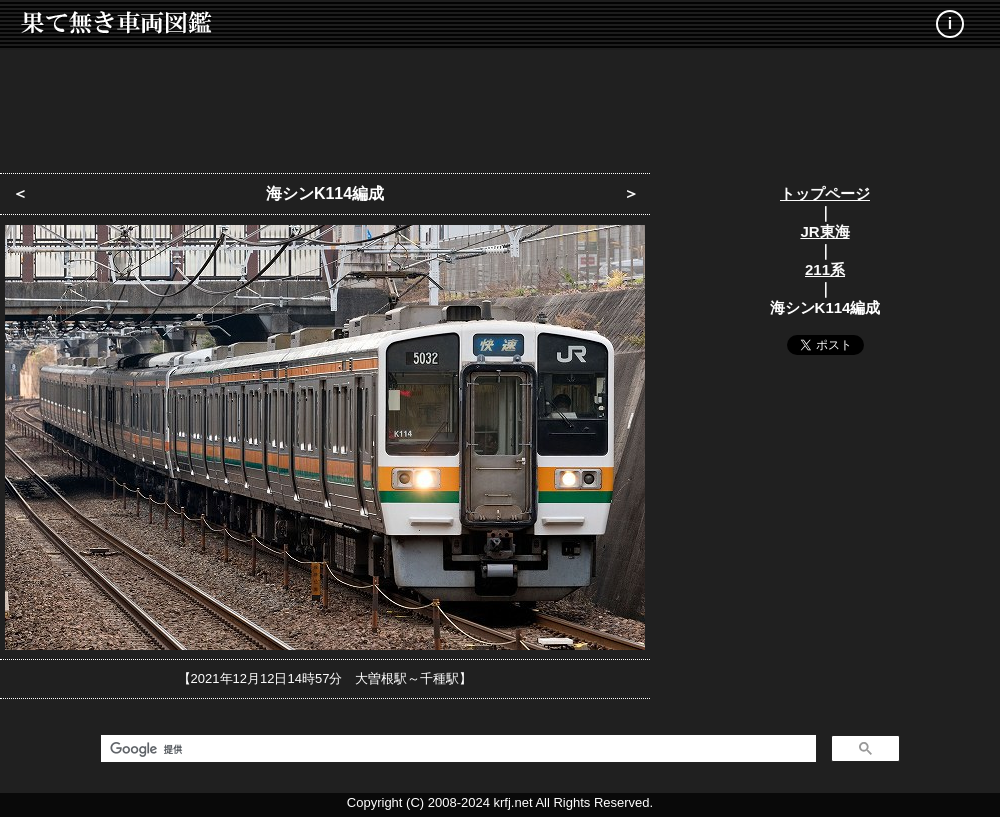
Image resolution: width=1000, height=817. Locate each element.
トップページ (825, 193)
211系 (825, 269)
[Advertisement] (500, 105)
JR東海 (824, 231)
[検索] (456, 749)
